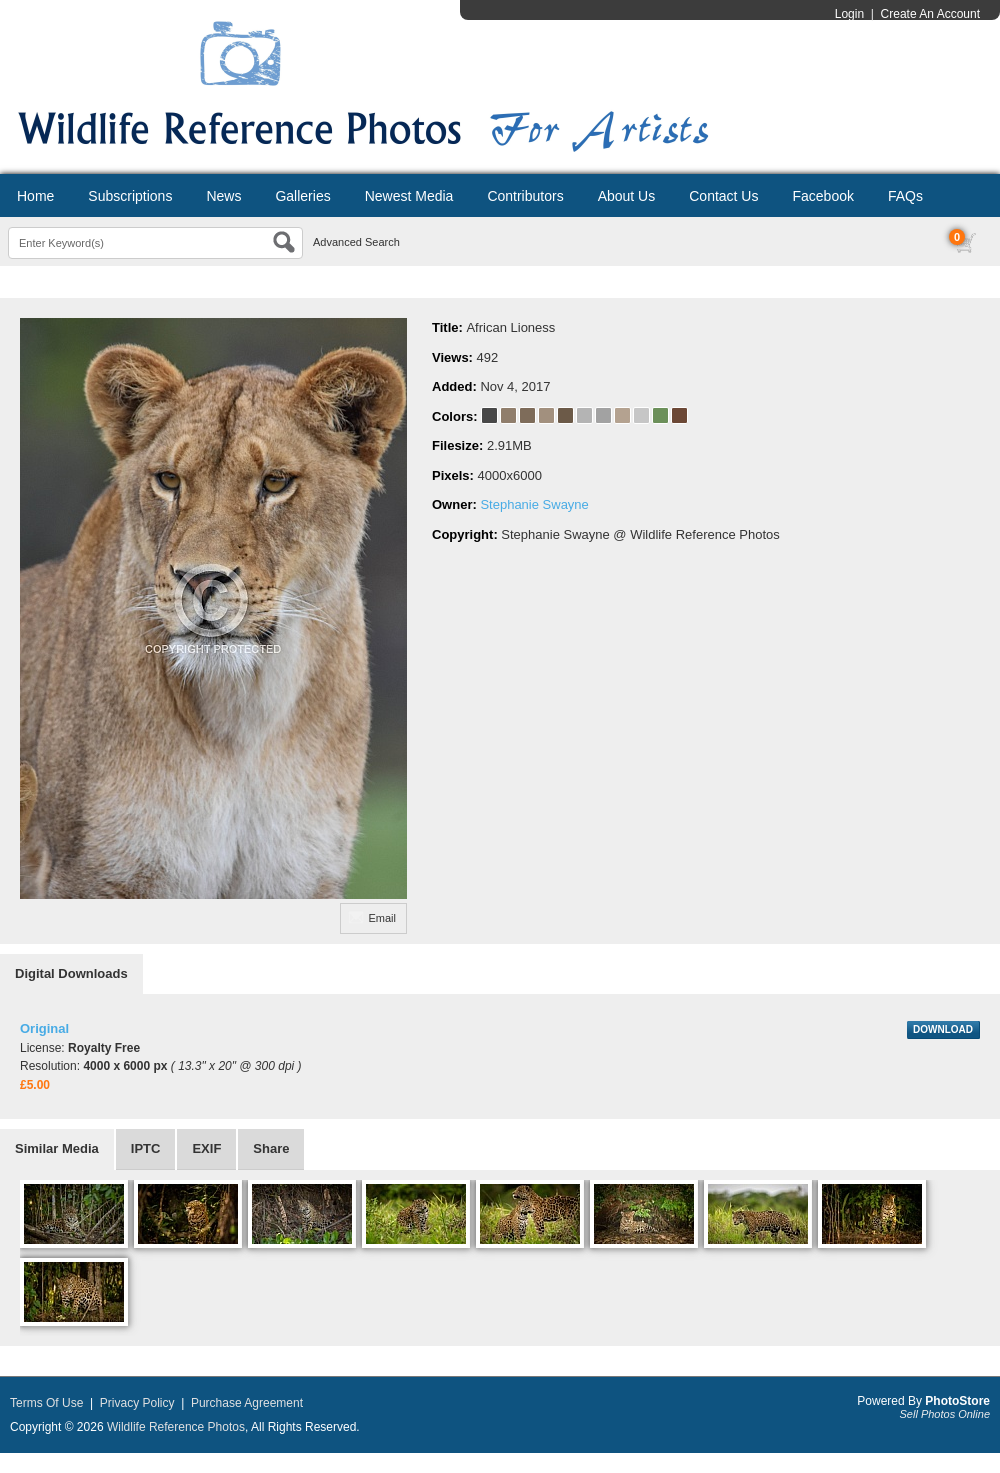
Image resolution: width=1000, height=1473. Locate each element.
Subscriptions (130, 196)
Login (849, 14)
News (223, 196)
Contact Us (723, 196)
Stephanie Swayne (534, 504)
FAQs (905, 196)
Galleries (302, 196)
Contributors (525, 196)
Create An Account (930, 14)
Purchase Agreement (247, 1403)
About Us (627, 196)
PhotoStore (957, 1401)
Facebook (822, 196)
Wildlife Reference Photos (176, 1427)
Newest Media (409, 196)
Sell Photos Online (945, 1414)
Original (44, 1028)
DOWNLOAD (943, 1029)
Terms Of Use (46, 1403)
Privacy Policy (137, 1403)
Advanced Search (356, 242)
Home (35, 196)
